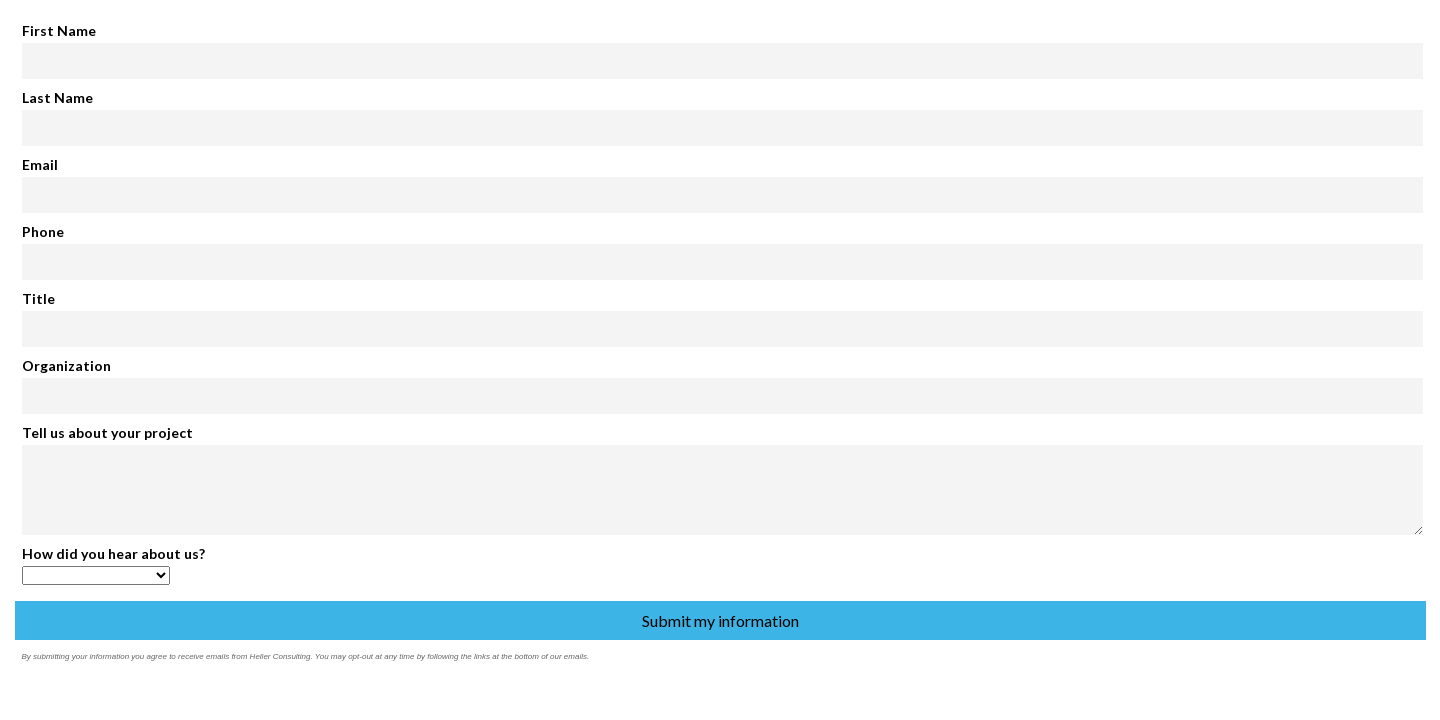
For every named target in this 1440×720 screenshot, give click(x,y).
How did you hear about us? (113, 553)
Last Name (57, 97)
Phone (43, 231)
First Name (59, 30)
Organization (66, 365)
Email (40, 164)
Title (38, 298)
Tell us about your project (107, 432)
